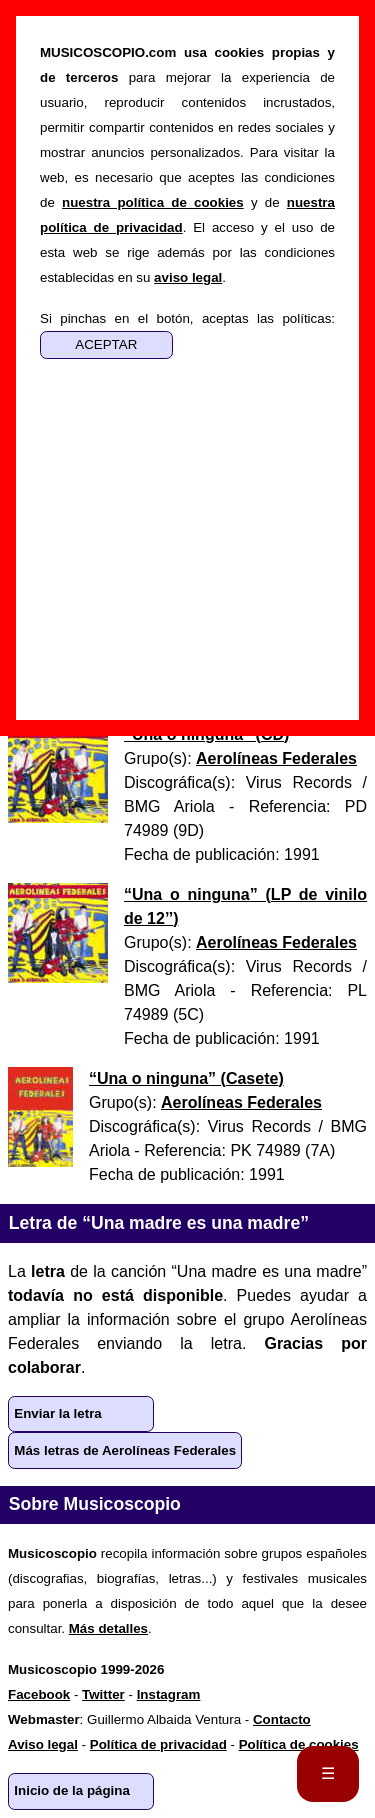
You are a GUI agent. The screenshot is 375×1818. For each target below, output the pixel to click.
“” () (186, 1078)
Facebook (39, 1694)
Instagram (169, 1694)
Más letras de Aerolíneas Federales (125, 1450)
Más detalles (108, 1628)
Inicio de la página (72, 1790)
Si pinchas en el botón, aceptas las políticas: (187, 318)
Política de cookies (299, 1744)
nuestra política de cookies (153, 202)
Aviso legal (43, 1744)
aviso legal (188, 277)
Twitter (103, 1694)
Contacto (282, 1719)
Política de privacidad (158, 1744)
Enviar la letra (57, 1413)
